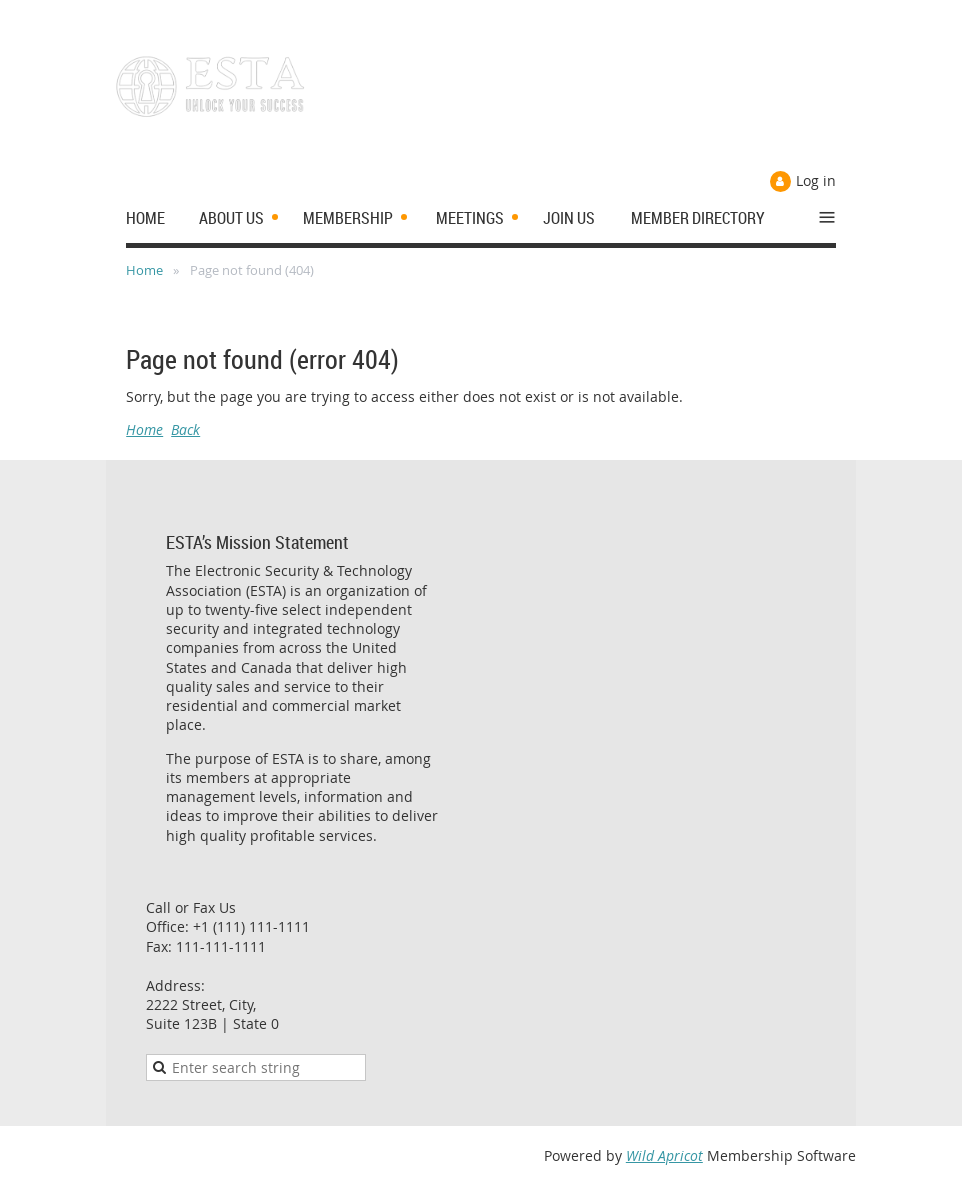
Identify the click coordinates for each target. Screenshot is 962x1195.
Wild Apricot (664, 1155)
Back (185, 429)
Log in (816, 180)
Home (144, 270)
